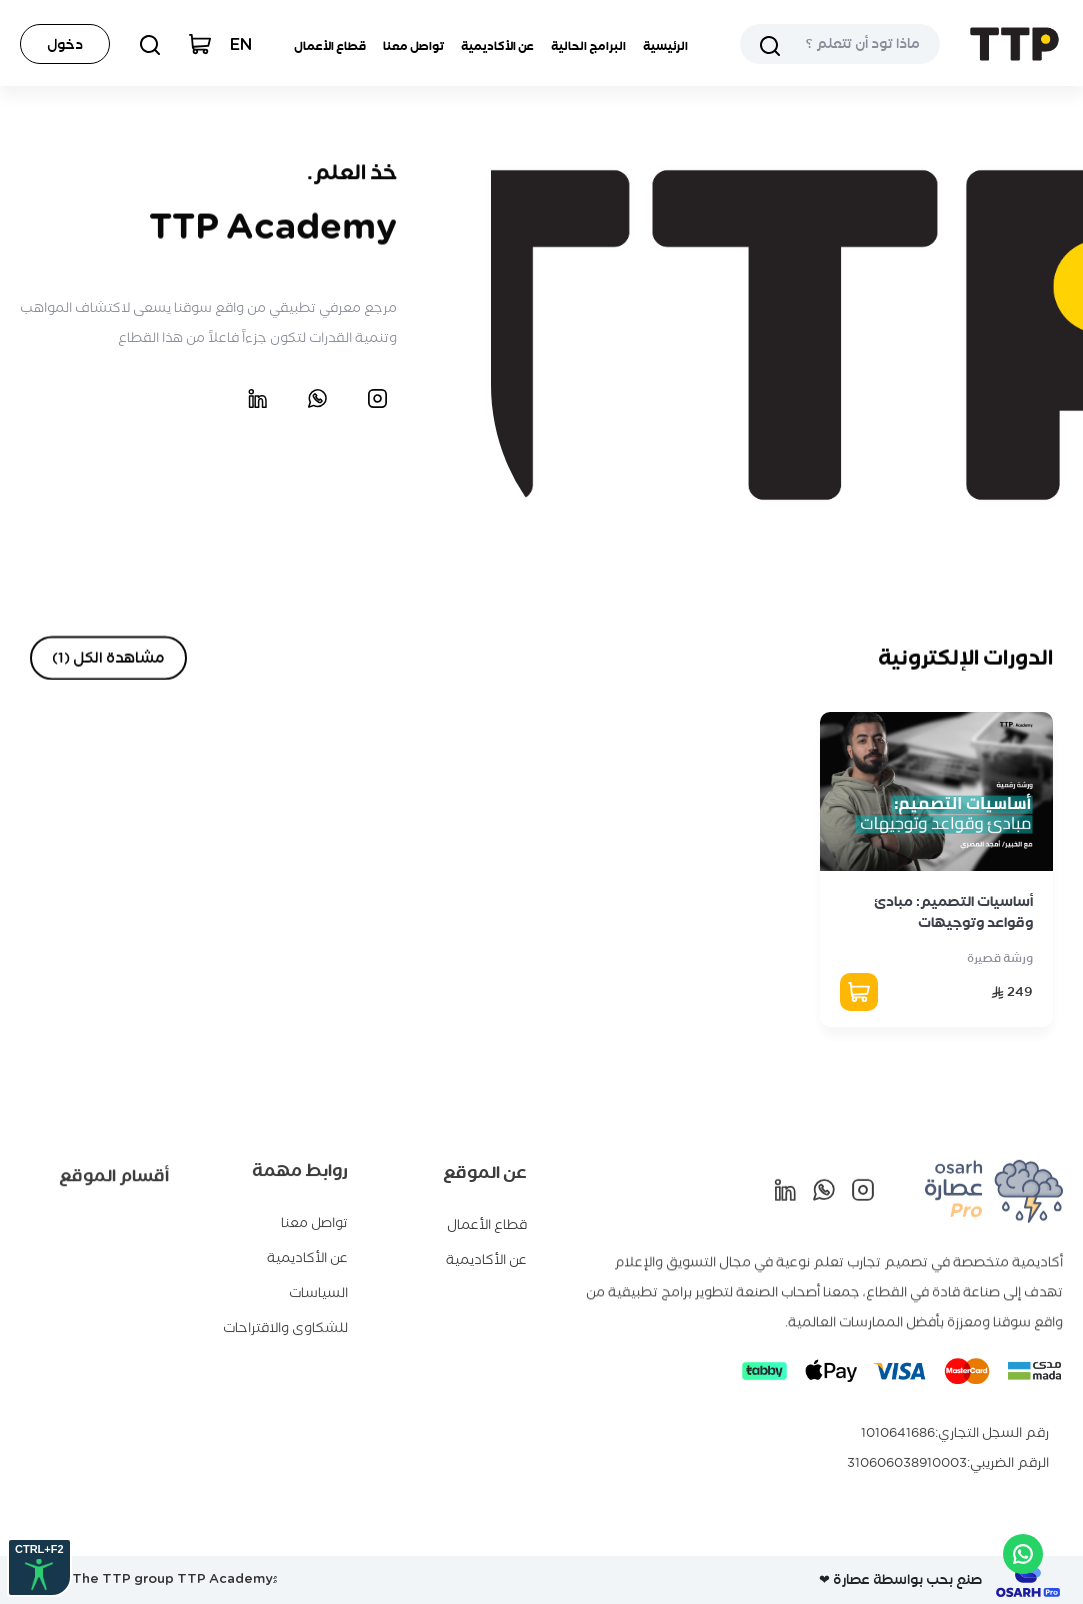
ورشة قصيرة (1000, 958)
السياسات (318, 1283)
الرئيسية (665, 46)
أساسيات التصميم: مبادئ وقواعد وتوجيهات (953, 912)
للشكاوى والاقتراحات (285, 1318)
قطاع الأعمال (330, 46)
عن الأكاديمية (497, 46)
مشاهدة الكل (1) (108, 657)
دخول (65, 44)
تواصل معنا (413, 46)
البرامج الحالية (588, 46)
